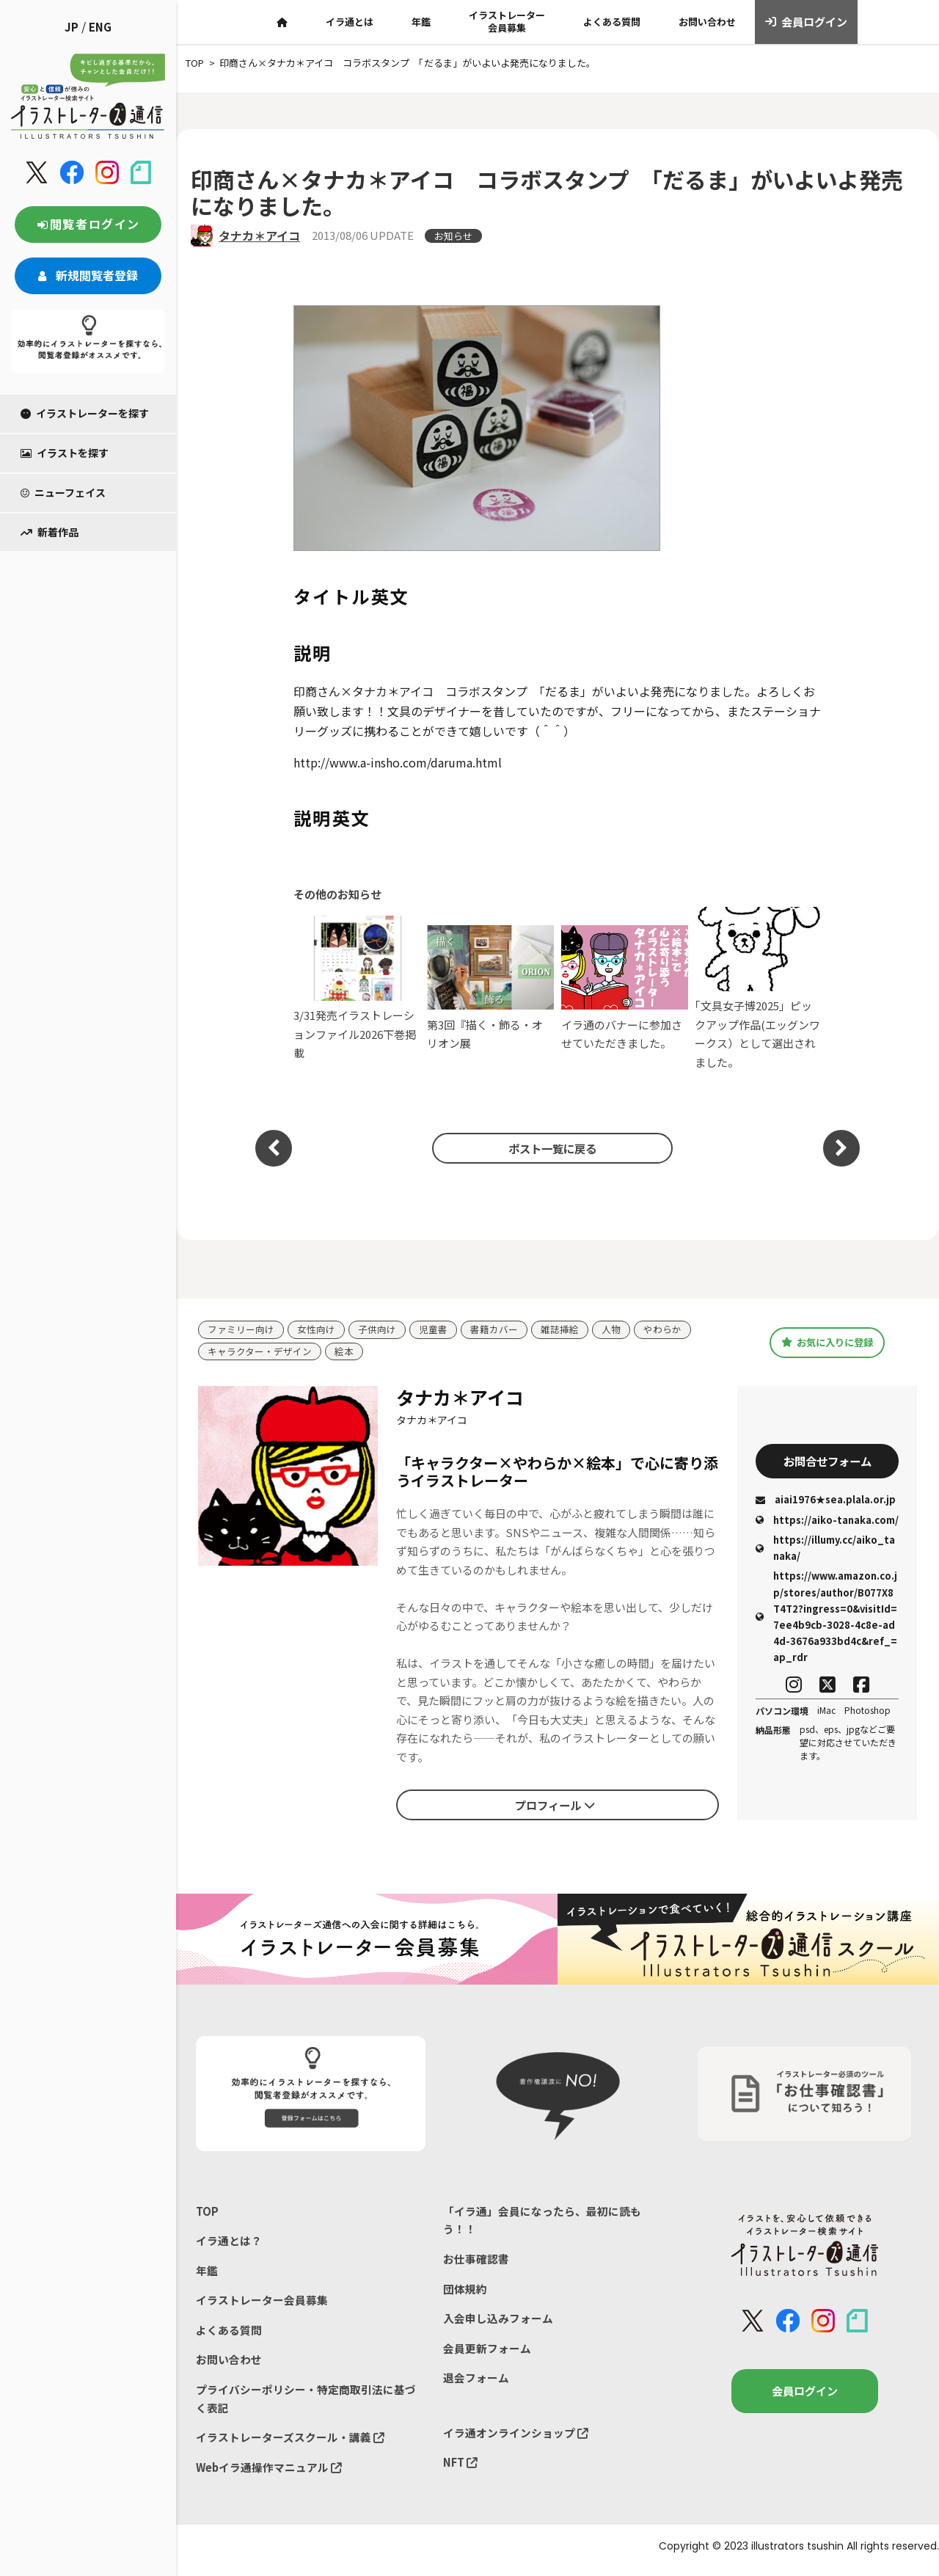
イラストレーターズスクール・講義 (290, 2443)
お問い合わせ (707, 22)
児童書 (433, 1330)
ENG (100, 26)
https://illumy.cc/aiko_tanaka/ (825, 1549)
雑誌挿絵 (560, 1330)
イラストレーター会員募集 (507, 21)
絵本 (344, 1352)
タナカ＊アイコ (259, 235)
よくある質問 (611, 22)
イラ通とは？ (229, 2242)
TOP (207, 2211)
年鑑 (421, 22)
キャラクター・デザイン (260, 1352)
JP (71, 26)
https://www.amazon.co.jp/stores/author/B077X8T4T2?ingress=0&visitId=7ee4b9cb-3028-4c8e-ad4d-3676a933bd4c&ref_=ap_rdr (826, 1617)
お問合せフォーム (827, 1461)
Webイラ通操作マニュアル (269, 2474)
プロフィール (554, 1805)
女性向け (316, 1330)
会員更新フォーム (487, 2352)
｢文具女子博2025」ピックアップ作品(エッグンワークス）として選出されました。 (758, 988)
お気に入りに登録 (827, 1342)
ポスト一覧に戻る (550, 1148)
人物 (611, 1330)
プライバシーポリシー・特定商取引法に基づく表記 (306, 2404)
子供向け (377, 1330)
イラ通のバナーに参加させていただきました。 (624, 988)
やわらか (662, 1330)
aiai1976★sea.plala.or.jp (826, 1501)
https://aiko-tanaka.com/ (827, 1521)
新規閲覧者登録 (88, 275)
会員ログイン (806, 22)
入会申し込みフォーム (498, 2321)
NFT (460, 2468)
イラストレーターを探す (85, 413)
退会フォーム (476, 2382)
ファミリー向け (241, 1330)
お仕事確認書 (476, 2261)
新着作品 (49, 532)
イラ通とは (349, 22)
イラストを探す (65, 452)
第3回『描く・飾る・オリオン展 (490, 988)
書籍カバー (494, 1330)
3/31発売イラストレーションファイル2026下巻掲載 (356, 988)
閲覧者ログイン (88, 224)
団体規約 (465, 2291)
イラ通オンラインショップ (515, 2438)
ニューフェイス (63, 492)
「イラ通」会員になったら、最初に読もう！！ (542, 2221)
